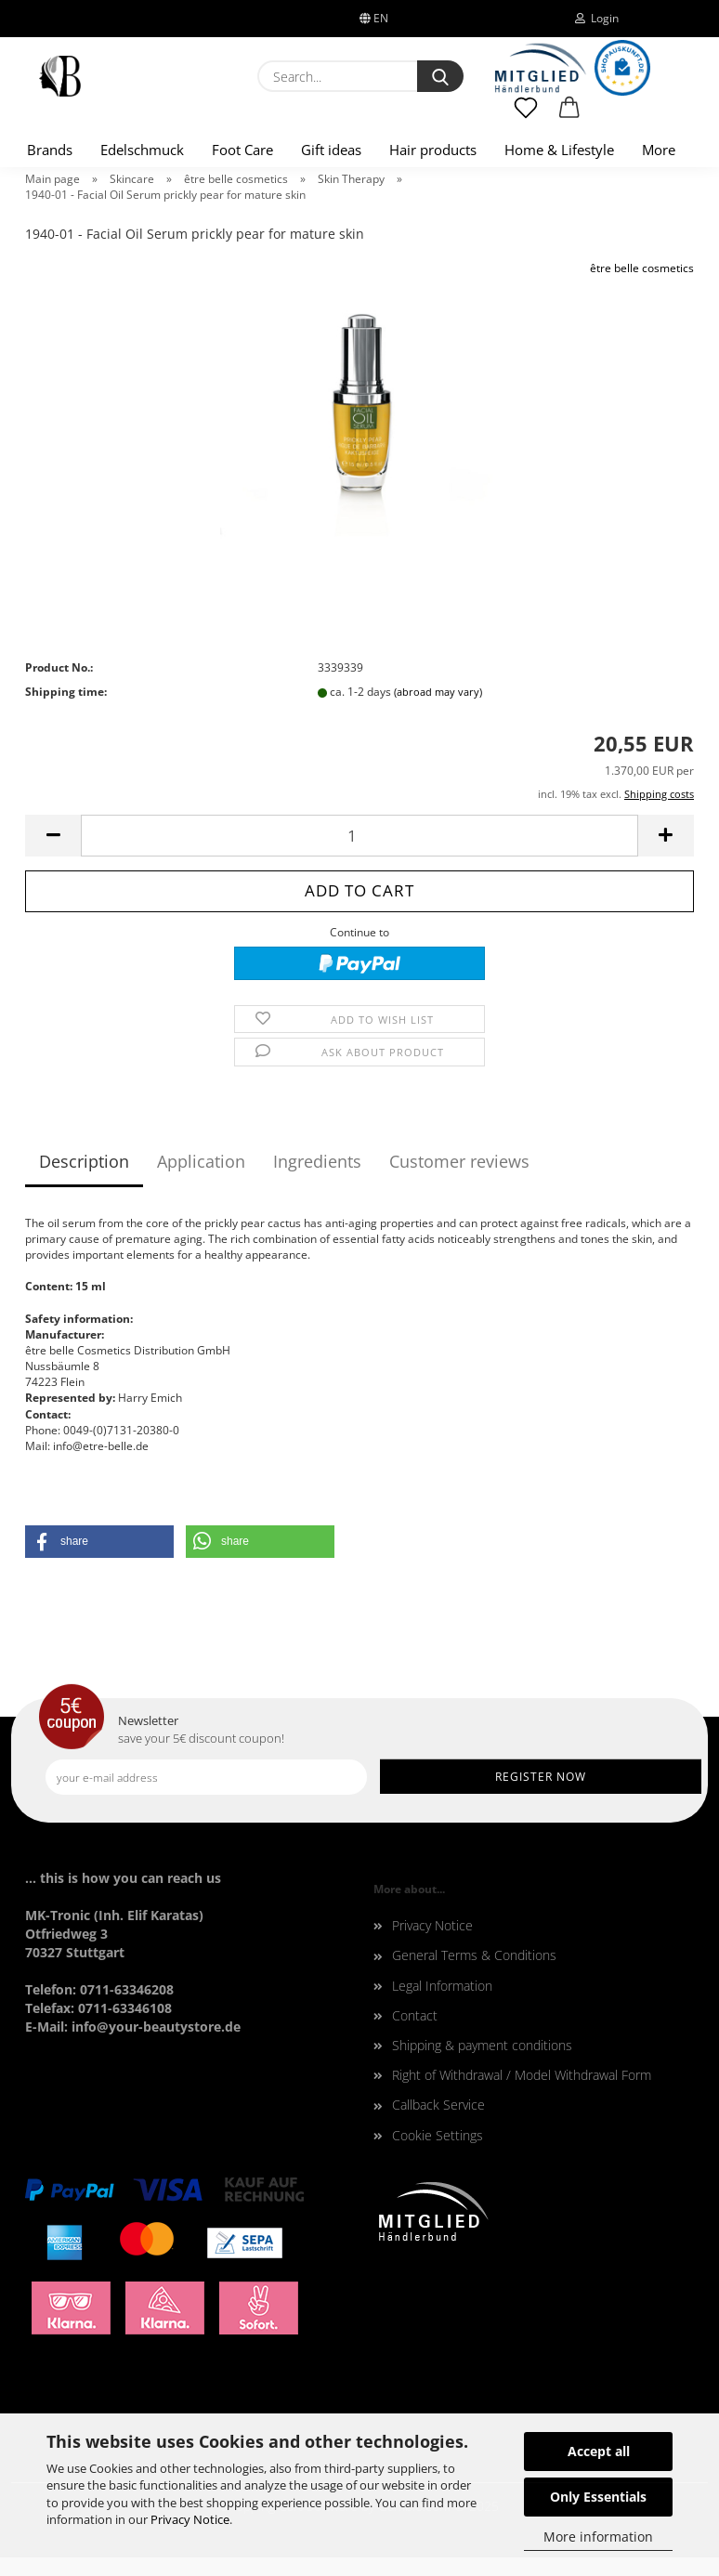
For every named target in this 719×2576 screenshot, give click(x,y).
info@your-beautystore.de (156, 2026)
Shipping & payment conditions (482, 2045)
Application (201, 1161)
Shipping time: (66, 692)
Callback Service (438, 2104)
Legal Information (442, 1985)
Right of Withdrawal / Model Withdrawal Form (521, 2075)
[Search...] (440, 76)
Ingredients (317, 1161)
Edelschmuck (142, 149)
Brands (49, 149)
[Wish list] (525, 116)
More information (598, 2536)
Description (84, 1161)
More (658, 149)
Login (597, 18)
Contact (415, 2015)
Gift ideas (331, 149)
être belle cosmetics (642, 268)
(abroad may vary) (438, 692)
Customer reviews (459, 1161)
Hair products (433, 149)
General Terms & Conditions (474, 1955)
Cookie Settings (437, 2135)
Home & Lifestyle (559, 149)
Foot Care (242, 149)
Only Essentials (598, 2496)
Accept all (599, 2451)
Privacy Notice (189, 2519)
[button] (570, 116)
